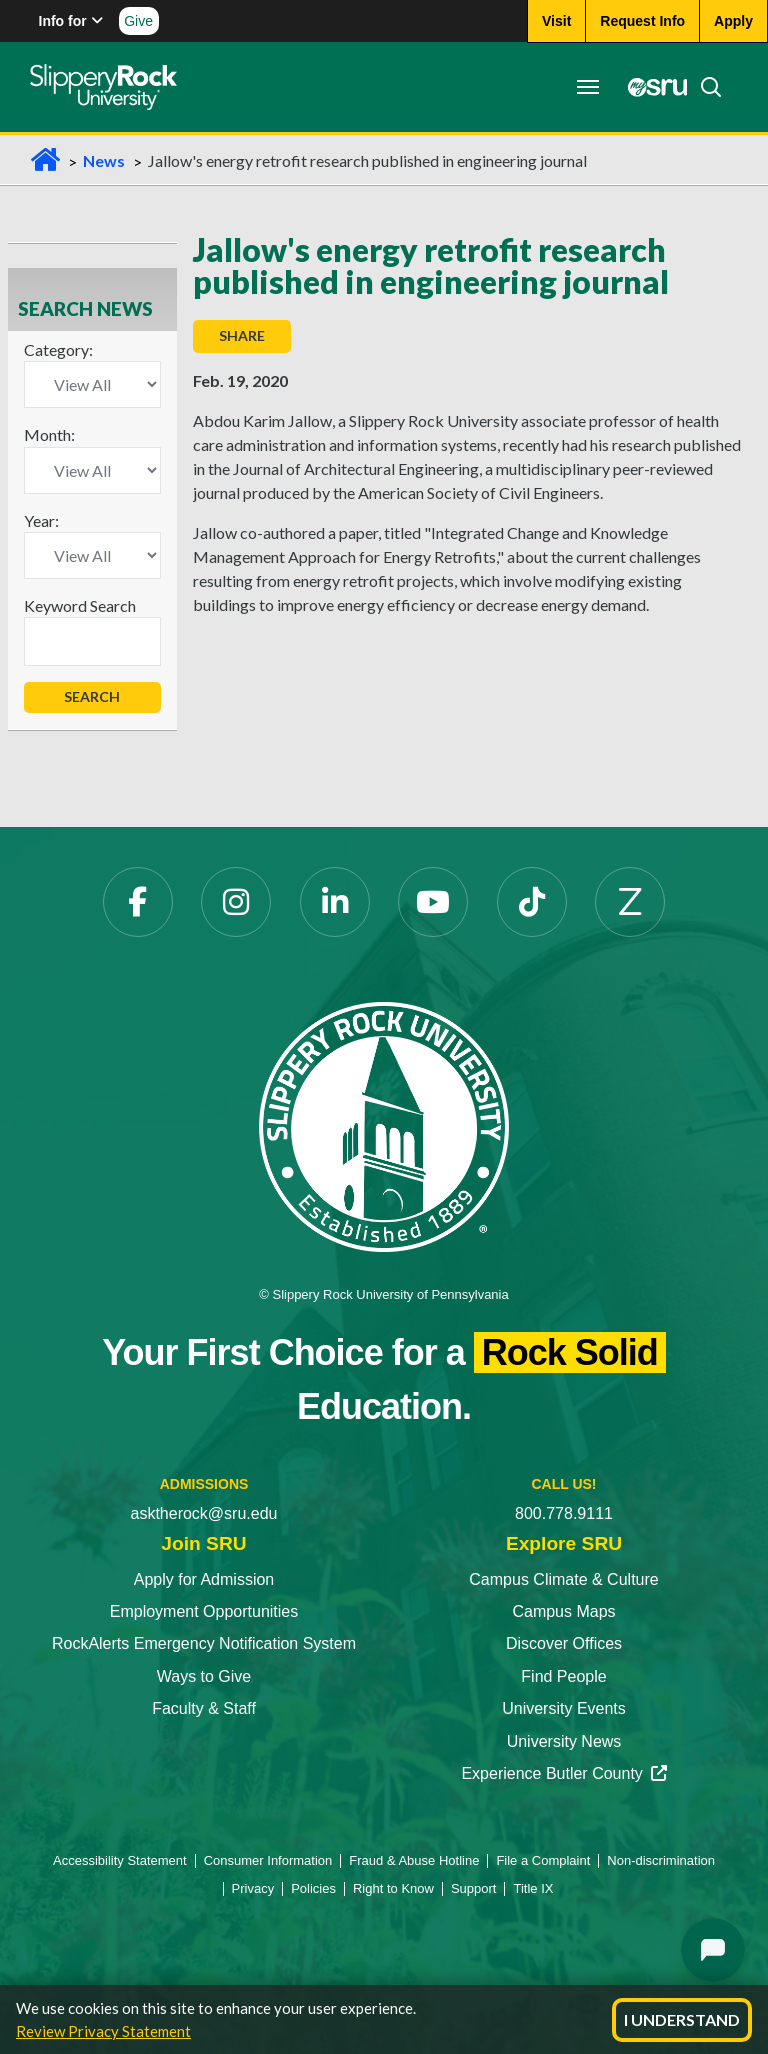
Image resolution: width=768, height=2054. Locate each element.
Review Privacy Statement (103, 2031)
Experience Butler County (563, 1773)
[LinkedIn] (335, 902)
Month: (49, 434)
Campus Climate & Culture (563, 1579)
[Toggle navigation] (588, 87)
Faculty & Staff (204, 1708)
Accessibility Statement (120, 1860)
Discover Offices (564, 1643)
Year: (41, 520)
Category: (58, 349)
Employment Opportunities (204, 1611)
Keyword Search (80, 605)
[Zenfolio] (630, 902)
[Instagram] (236, 902)
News (104, 160)
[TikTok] (532, 902)
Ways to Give (204, 1676)
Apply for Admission (204, 1579)
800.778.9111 (564, 1513)
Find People (563, 1676)
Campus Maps (563, 1611)
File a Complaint (543, 1860)
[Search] (705, 87)
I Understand (682, 2019)
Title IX (533, 1888)
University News (564, 1741)
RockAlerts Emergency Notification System (204, 1643)
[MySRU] (652, 87)
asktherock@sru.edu (204, 1513)
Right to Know (393, 1888)
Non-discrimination (661, 1860)
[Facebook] (138, 902)
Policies (313, 1888)
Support (474, 1888)
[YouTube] (433, 902)
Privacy (253, 1888)
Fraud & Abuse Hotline (414, 1860)
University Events (564, 1708)
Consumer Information (268, 1860)
